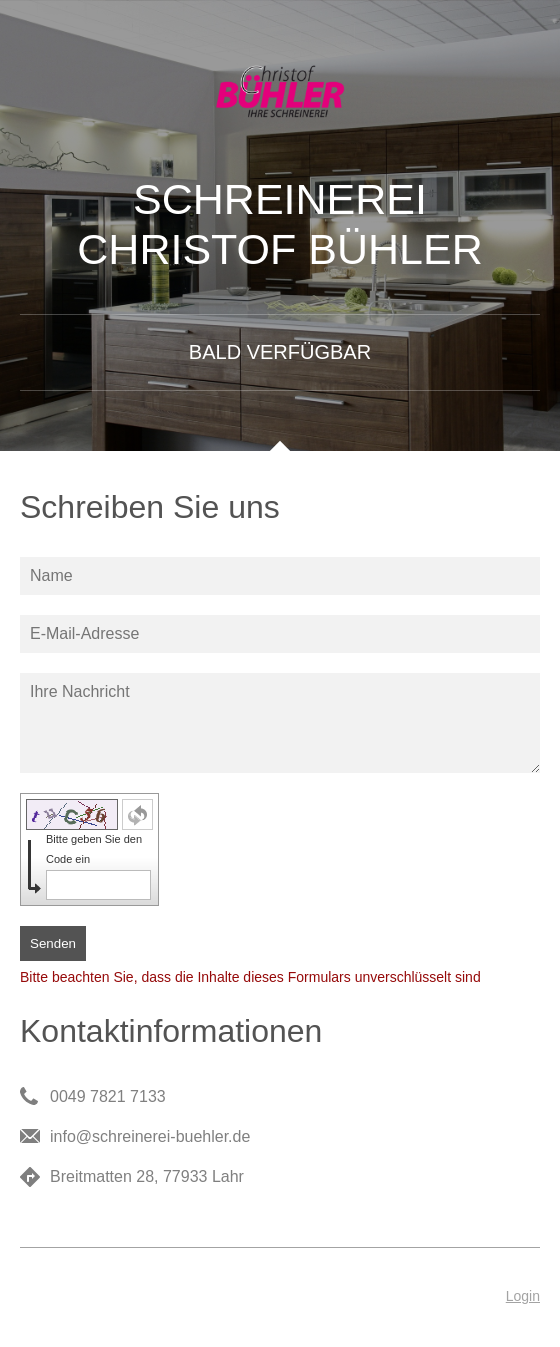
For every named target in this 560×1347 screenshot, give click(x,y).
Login (523, 1296)
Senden (53, 943)
